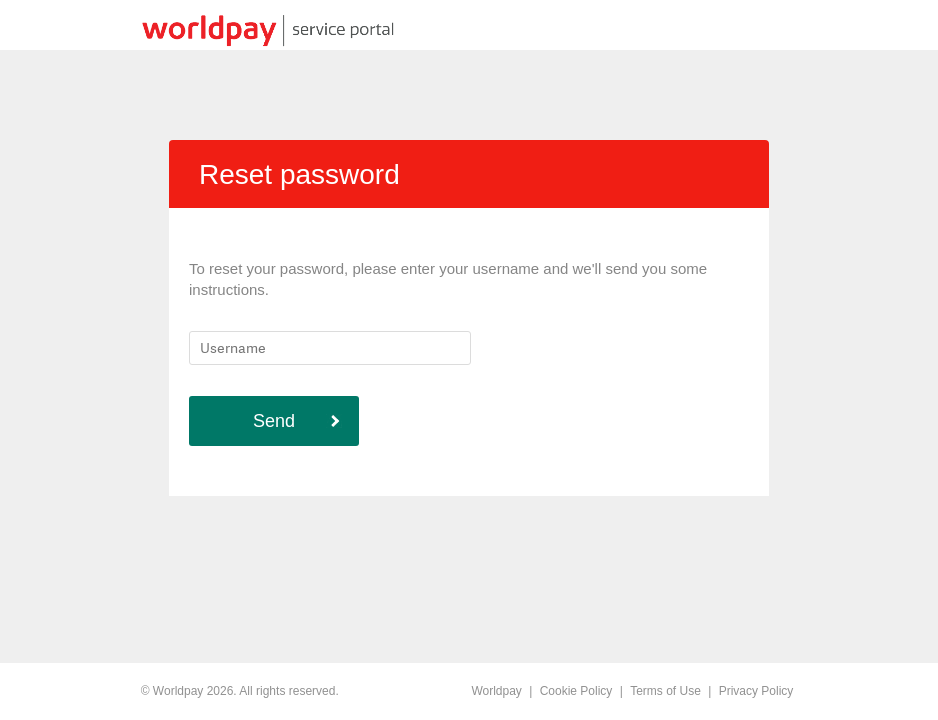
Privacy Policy (756, 691)
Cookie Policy (576, 691)
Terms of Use (665, 691)
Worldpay (496, 691)
